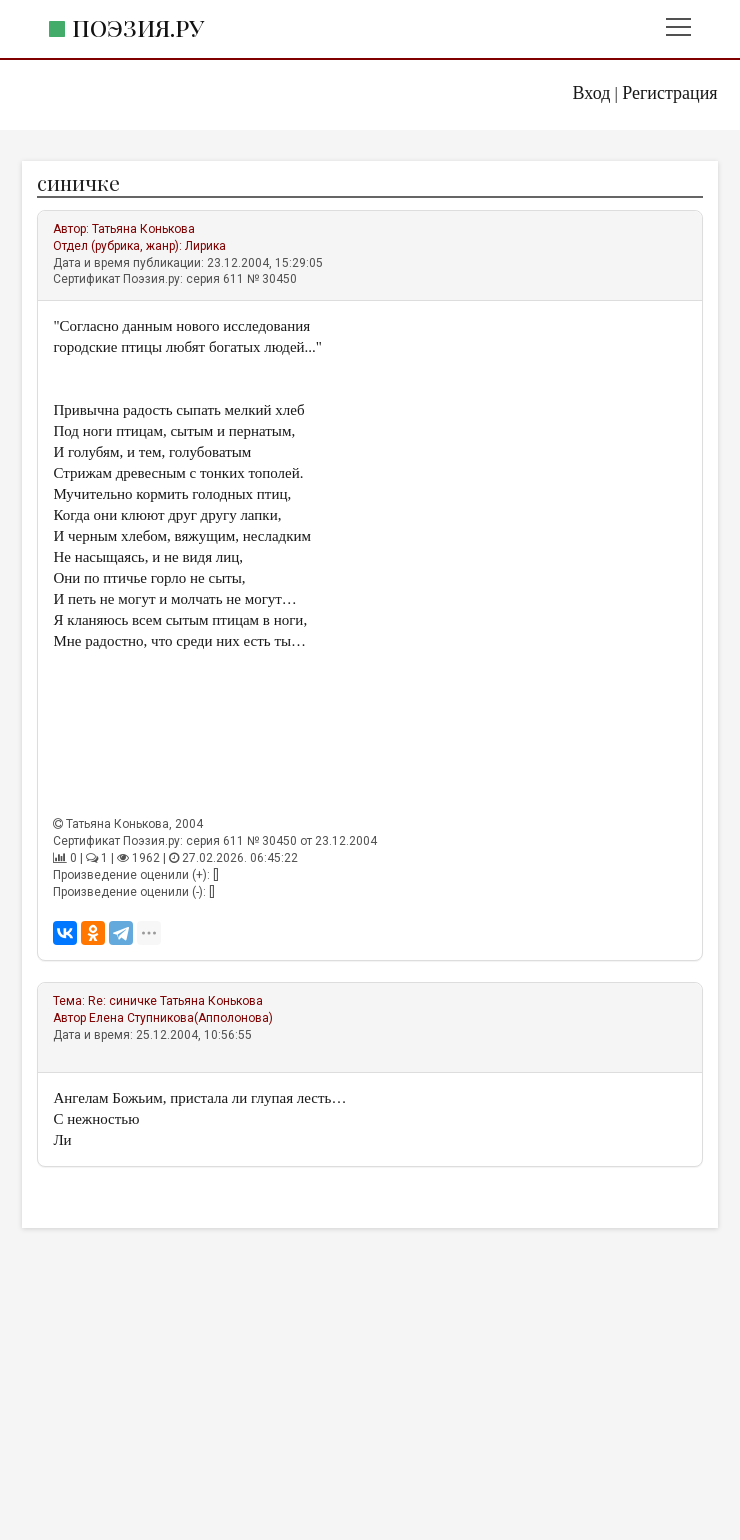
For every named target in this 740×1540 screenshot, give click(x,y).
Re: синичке (122, 1001)
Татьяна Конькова (143, 229)
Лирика (205, 246)
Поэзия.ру (138, 27)
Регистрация (669, 93)
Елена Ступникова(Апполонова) (181, 1018)
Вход (592, 93)
